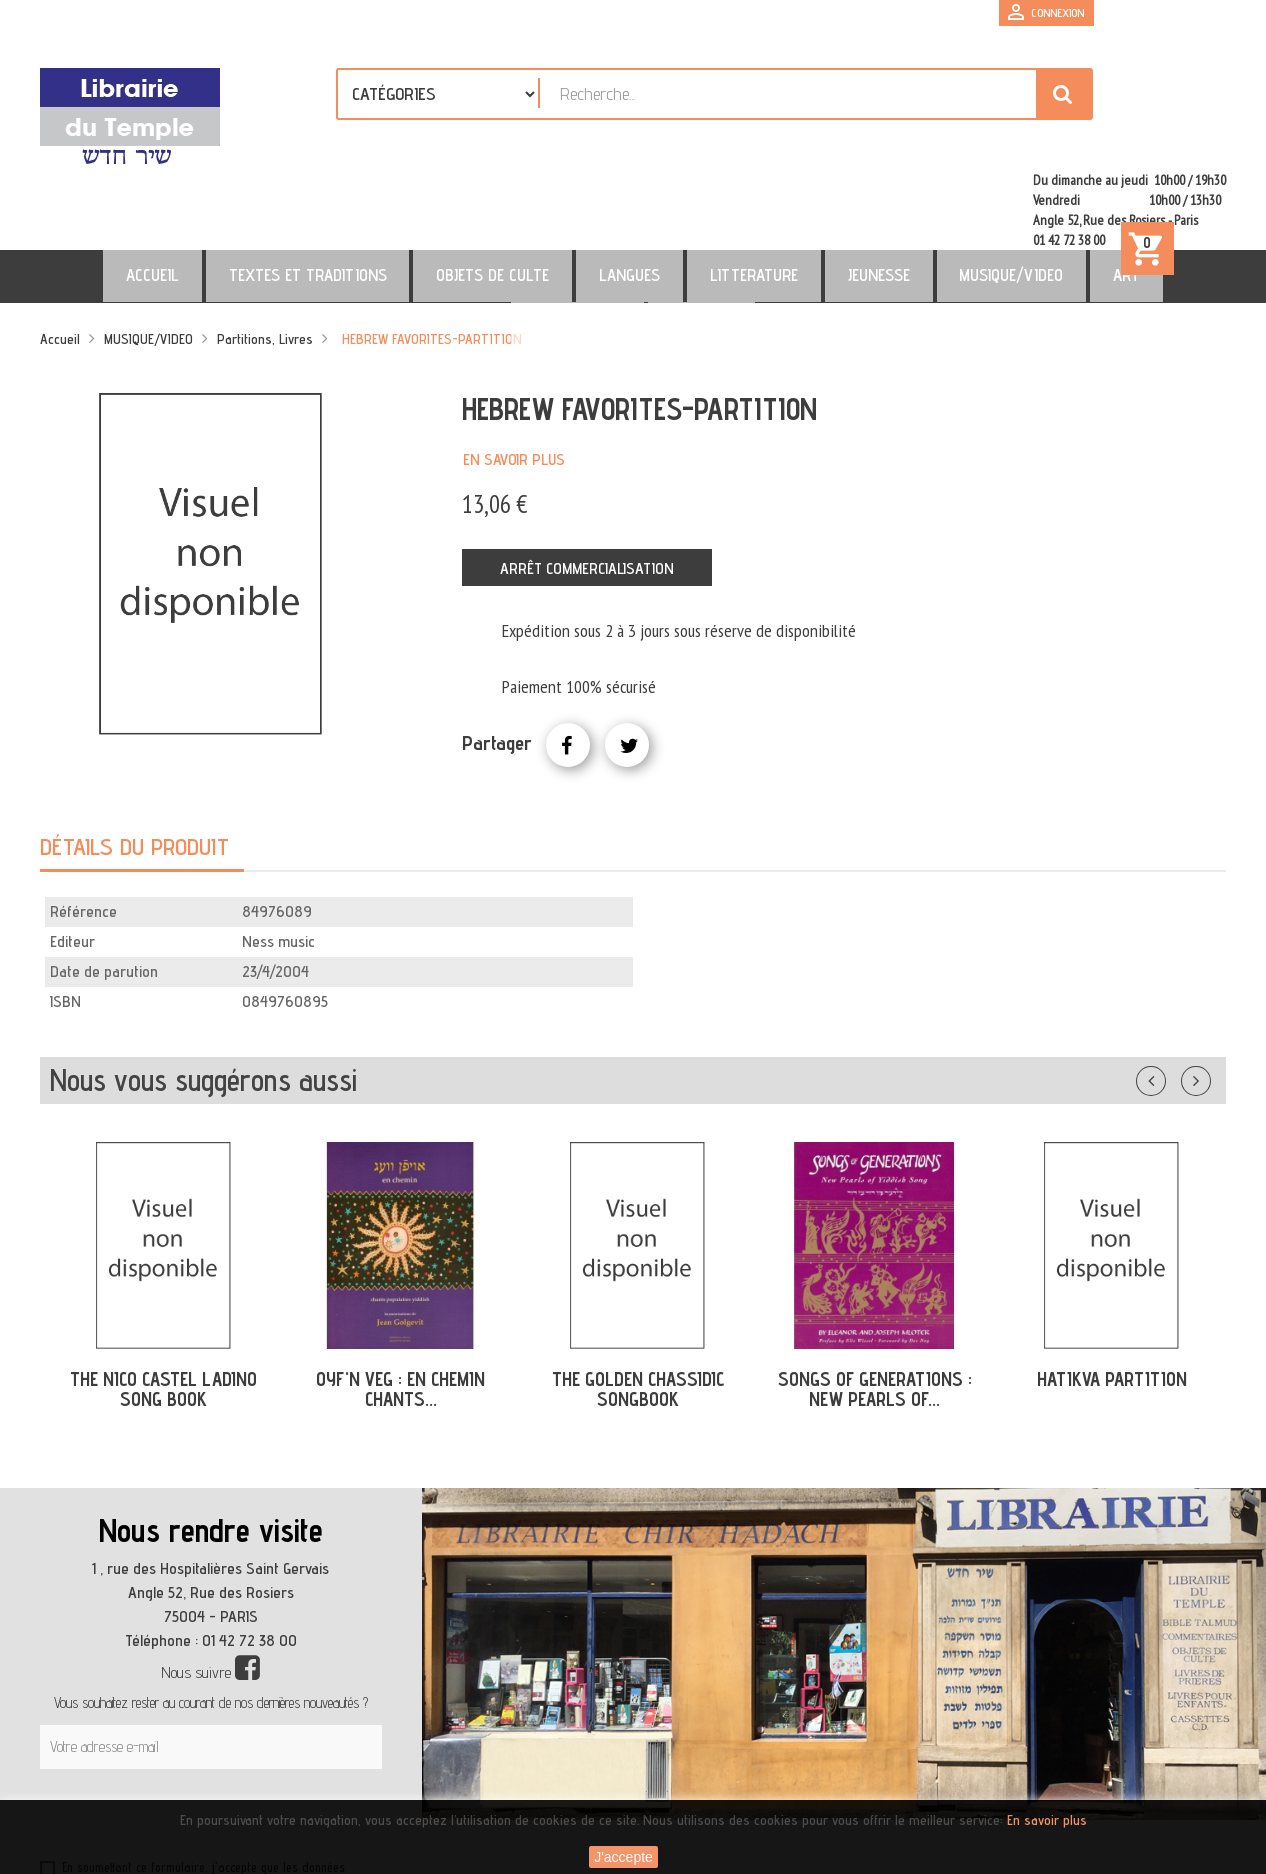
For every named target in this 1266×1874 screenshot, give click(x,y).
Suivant (1209, 991)
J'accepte (623, 1857)
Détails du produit (134, 760)
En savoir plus (514, 373)
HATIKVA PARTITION (1112, 1293)
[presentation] (232, 1732)
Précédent (1171, 991)
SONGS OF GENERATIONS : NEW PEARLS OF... (875, 1303)
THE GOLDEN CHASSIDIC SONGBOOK (638, 1303)
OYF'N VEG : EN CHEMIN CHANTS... (400, 1303)
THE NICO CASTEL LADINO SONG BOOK (163, 1303)
